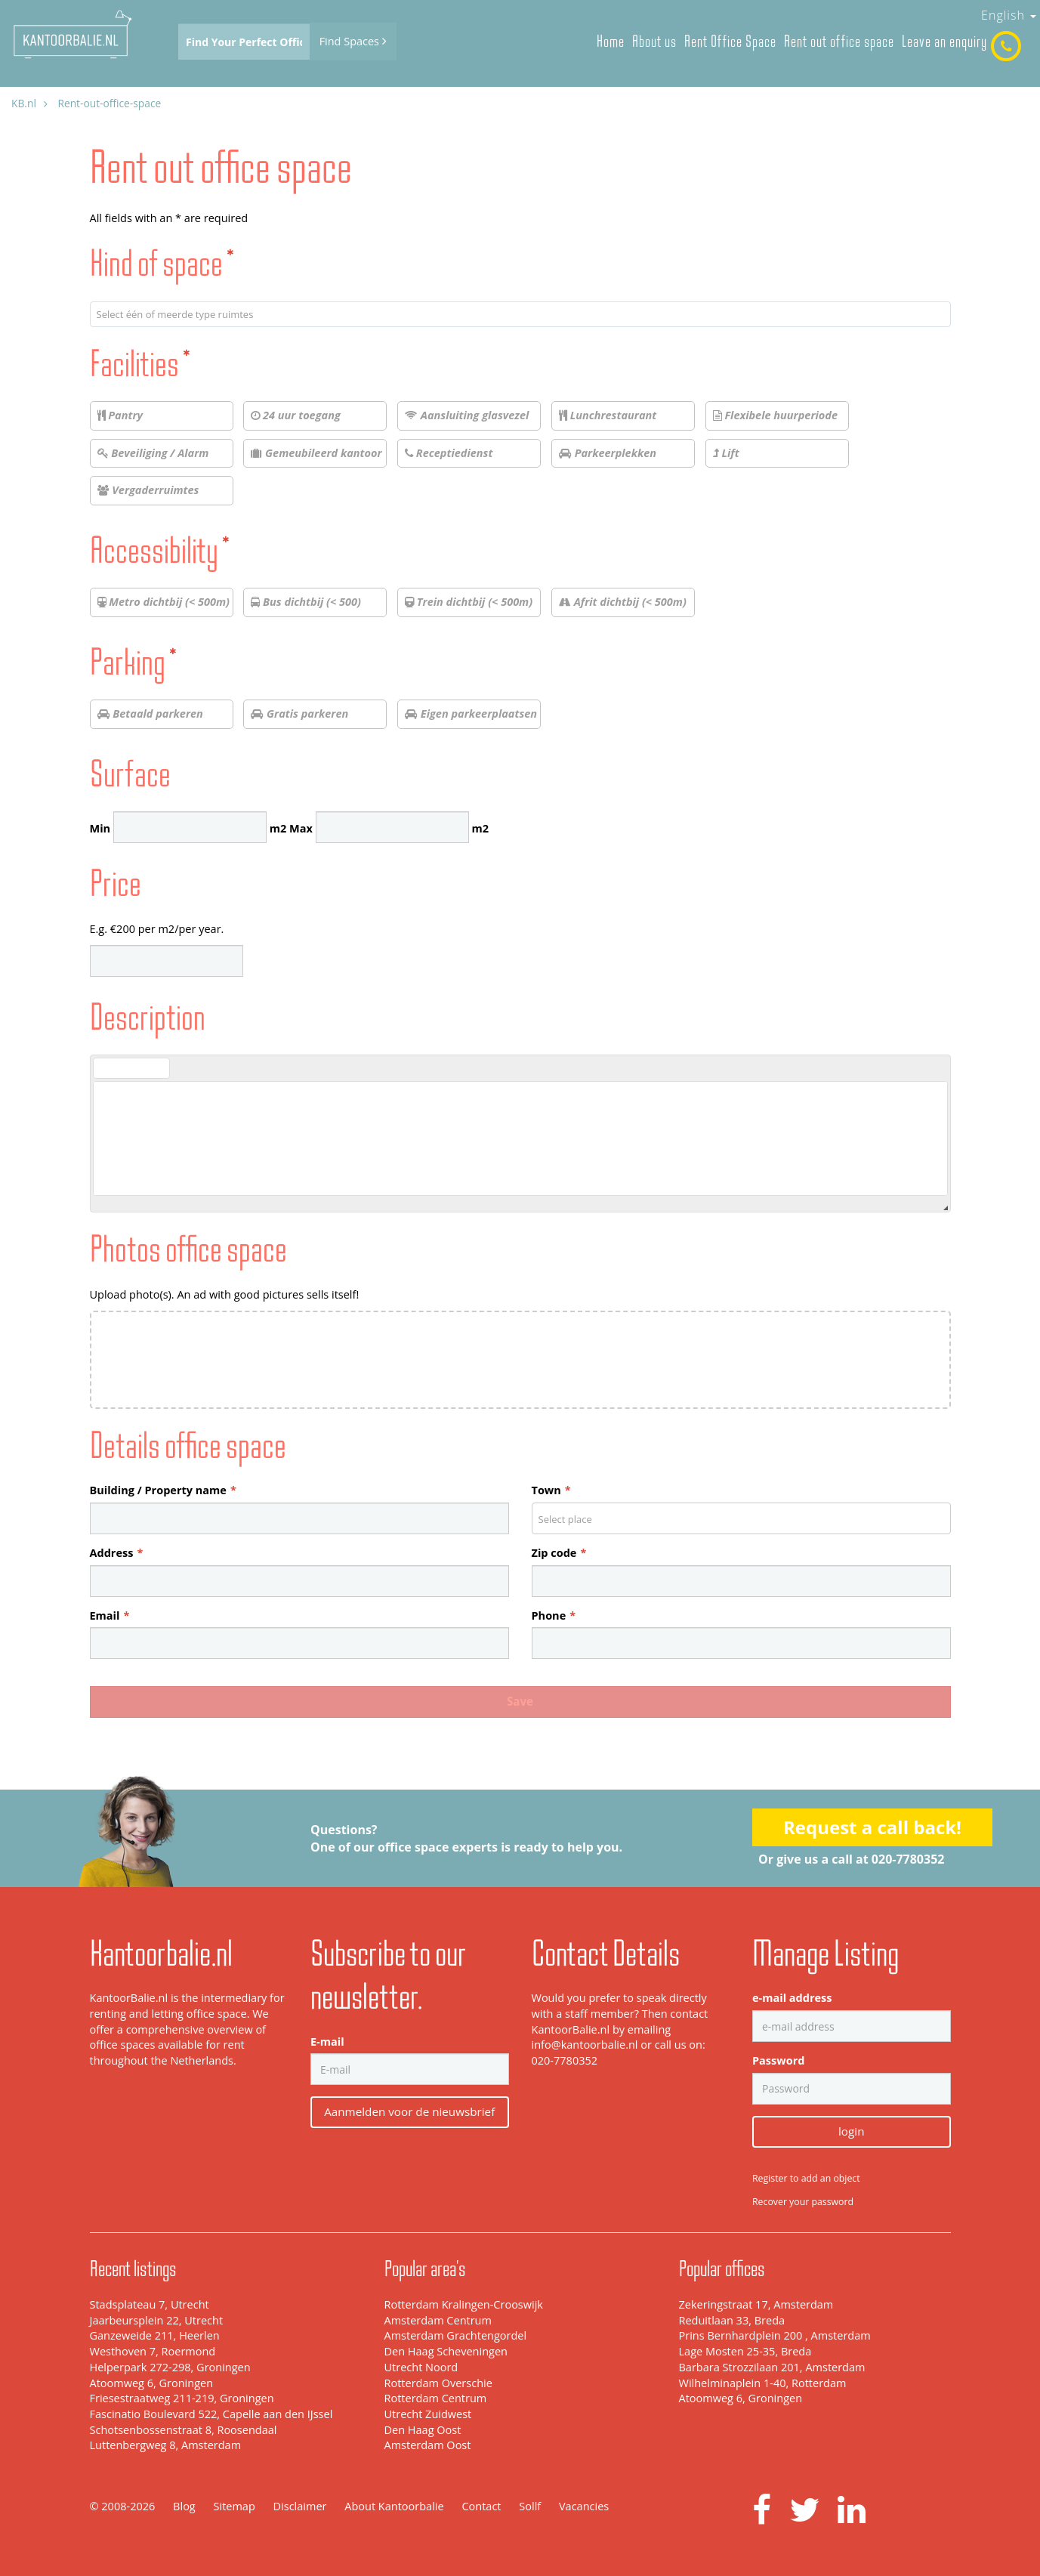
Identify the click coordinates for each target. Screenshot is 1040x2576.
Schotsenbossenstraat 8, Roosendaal (183, 2430)
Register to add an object (806, 2178)
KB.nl (23, 103)
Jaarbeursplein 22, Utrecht (157, 2320)
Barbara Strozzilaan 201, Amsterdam (772, 2367)
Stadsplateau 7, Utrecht (149, 2304)
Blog (184, 2506)
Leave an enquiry (944, 41)
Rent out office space (839, 41)
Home (611, 41)
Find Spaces (353, 41)
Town (551, 1490)
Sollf (530, 2506)
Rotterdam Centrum (435, 2398)
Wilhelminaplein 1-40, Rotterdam (763, 2383)
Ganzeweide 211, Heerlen (155, 2335)
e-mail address (792, 1998)
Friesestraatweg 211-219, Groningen (182, 2398)
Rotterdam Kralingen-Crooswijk (463, 2304)
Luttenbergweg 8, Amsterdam (166, 2445)
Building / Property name (163, 1490)
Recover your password (802, 2201)
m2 (278, 828)
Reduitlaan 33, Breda (732, 2320)
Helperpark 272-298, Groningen (170, 2367)
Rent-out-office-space (109, 103)
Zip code (559, 1553)
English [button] (1008, 15)
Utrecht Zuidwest (428, 2414)
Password (778, 2060)
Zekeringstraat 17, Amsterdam (756, 2304)
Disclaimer (300, 2506)
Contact (481, 2506)
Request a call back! (872, 1827)
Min (100, 828)
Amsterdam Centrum (438, 2320)
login (851, 2131)
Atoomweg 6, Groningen (152, 2383)
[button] (104, 1068)
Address (117, 1553)
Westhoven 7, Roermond (153, 2351)
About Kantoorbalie (393, 2506)
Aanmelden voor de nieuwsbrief (409, 2111)
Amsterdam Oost (427, 2445)
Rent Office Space (730, 41)
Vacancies (584, 2506)
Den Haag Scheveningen (446, 2351)
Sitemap (234, 2506)
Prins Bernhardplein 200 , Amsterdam (775, 2335)
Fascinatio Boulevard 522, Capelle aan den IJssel (211, 2414)
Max (301, 828)
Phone (554, 1615)
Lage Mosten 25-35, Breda (745, 2351)
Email (110, 1615)
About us (654, 41)
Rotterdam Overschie (438, 2383)
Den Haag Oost (422, 2430)
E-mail (327, 2041)
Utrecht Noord (421, 2367)
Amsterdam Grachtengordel (455, 2335)
